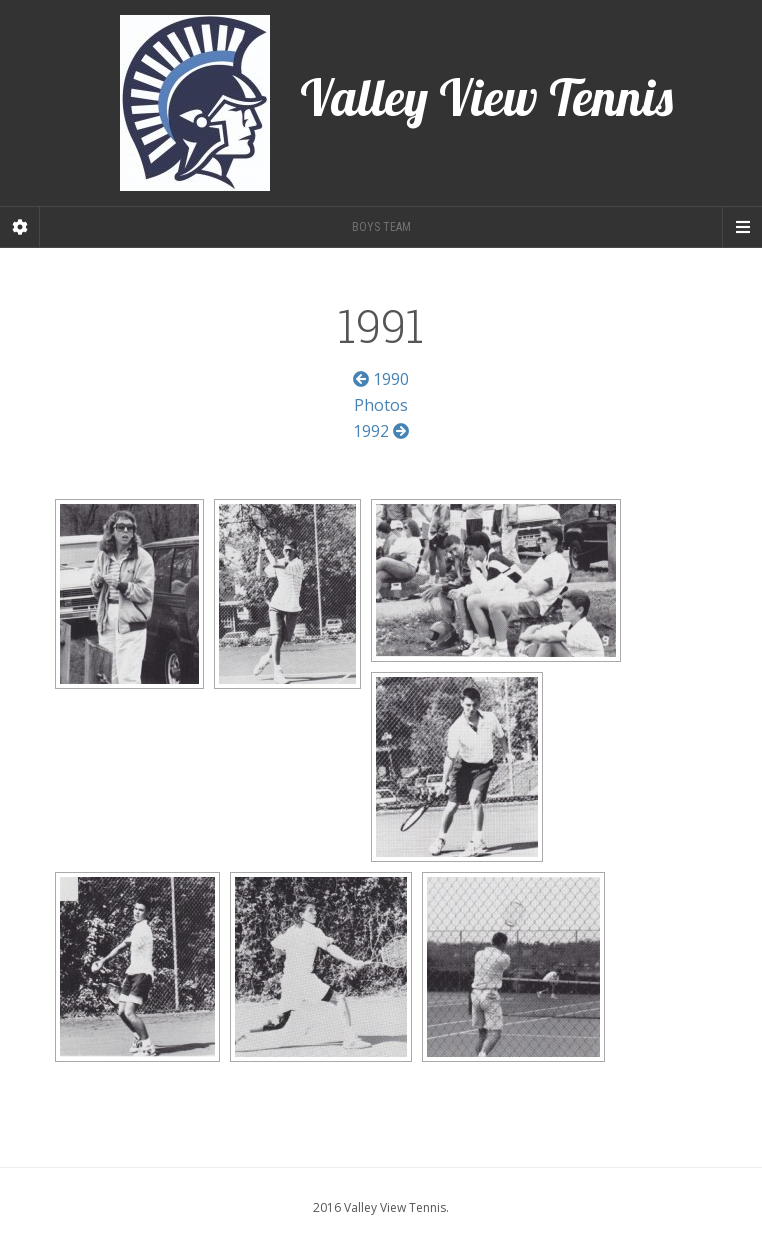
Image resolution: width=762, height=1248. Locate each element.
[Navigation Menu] (742, 227)
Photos (381, 405)
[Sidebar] (20, 227)
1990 (381, 379)
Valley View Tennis (396, 103)
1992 (381, 431)
